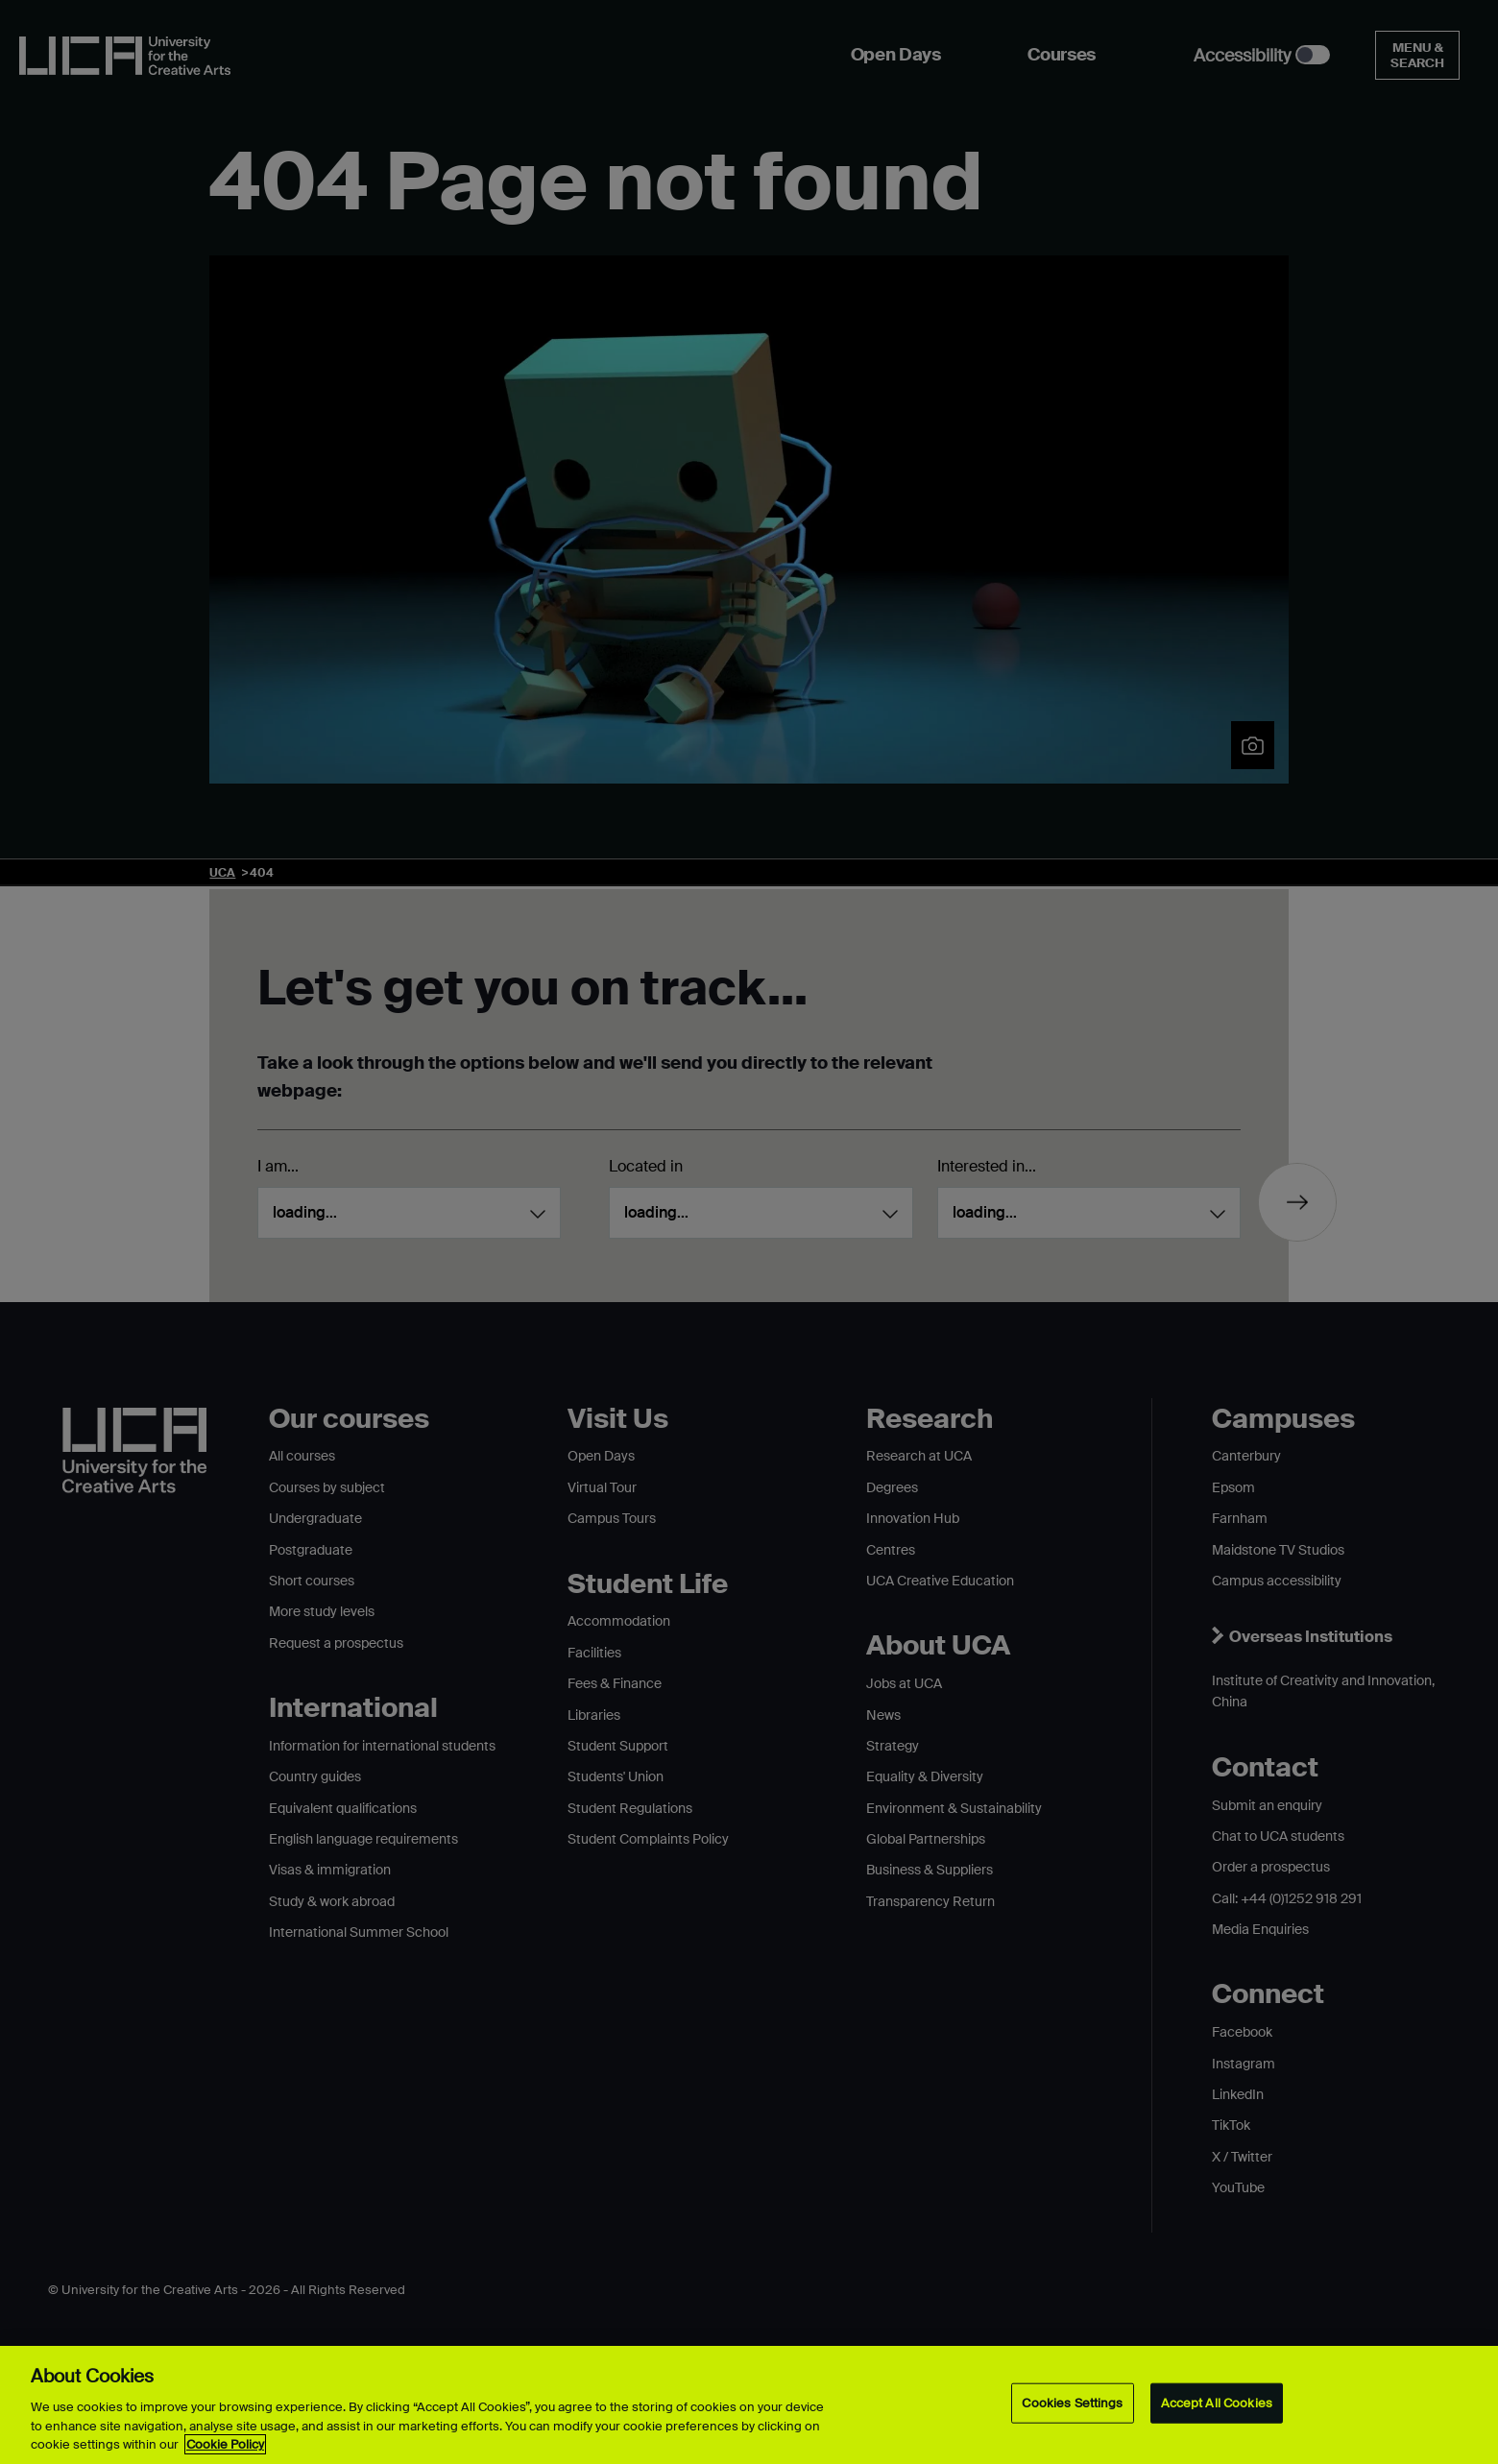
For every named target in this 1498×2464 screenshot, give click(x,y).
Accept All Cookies (1216, 2403)
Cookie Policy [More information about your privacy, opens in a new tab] (225, 2444)
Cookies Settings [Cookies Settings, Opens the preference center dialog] (1072, 2403)
